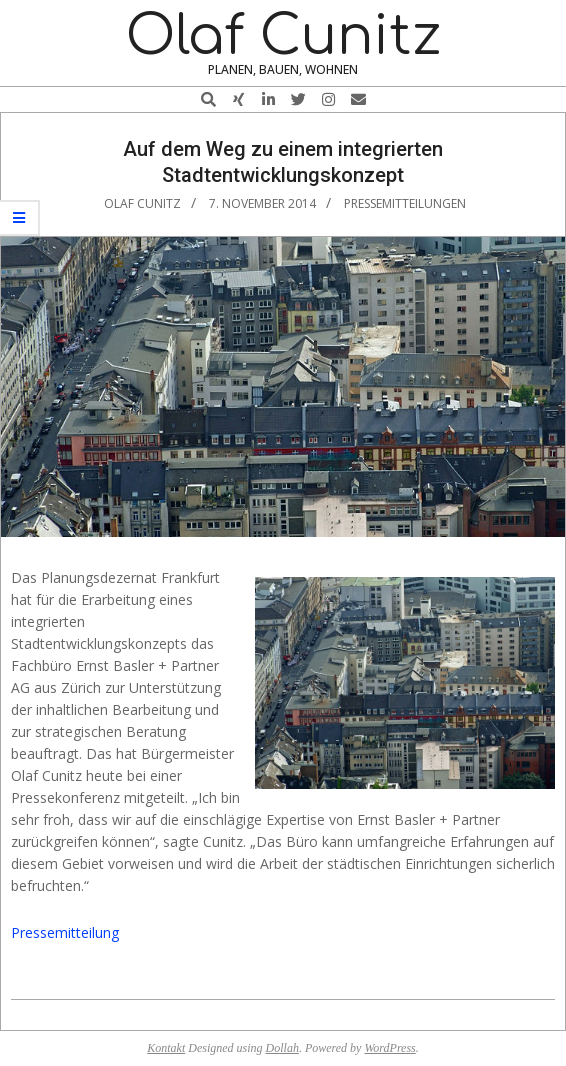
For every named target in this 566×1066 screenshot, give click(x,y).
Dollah (282, 1048)
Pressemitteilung (65, 932)
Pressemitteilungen (405, 203)
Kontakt (166, 1048)
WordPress (389, 1048)
